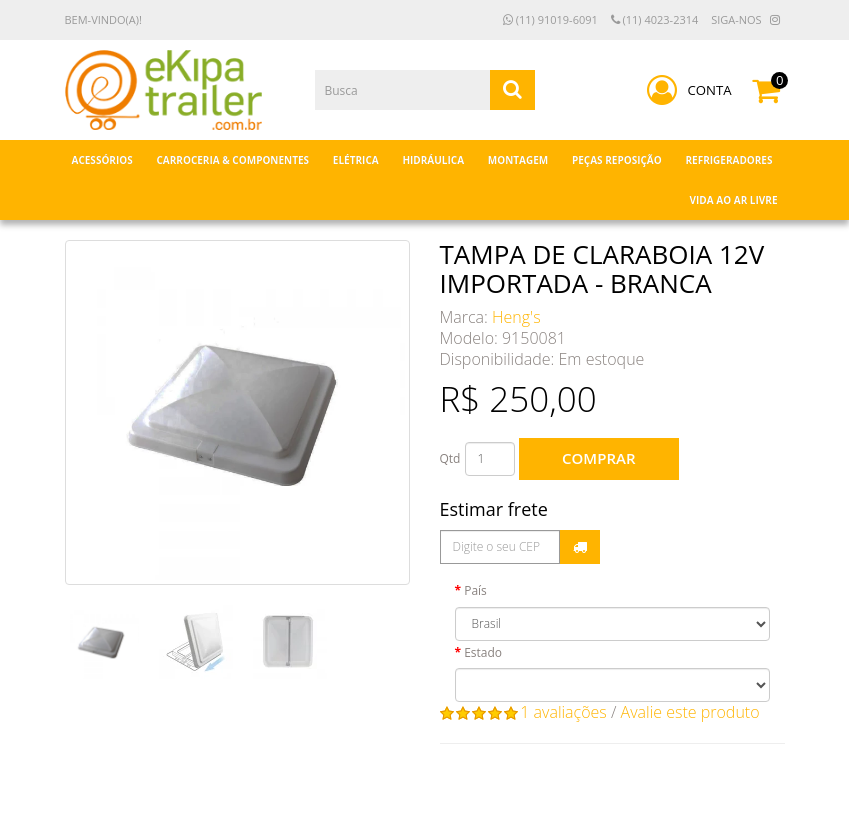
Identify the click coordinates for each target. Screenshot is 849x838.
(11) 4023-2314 (655, 19)
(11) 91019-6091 (550, 19)
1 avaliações (563, 712)
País (475, 590)
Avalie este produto (690, 712)
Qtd (450, 458)
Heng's (516, 317)
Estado (483, 652)
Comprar (598, 458)
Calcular (580, 547)
